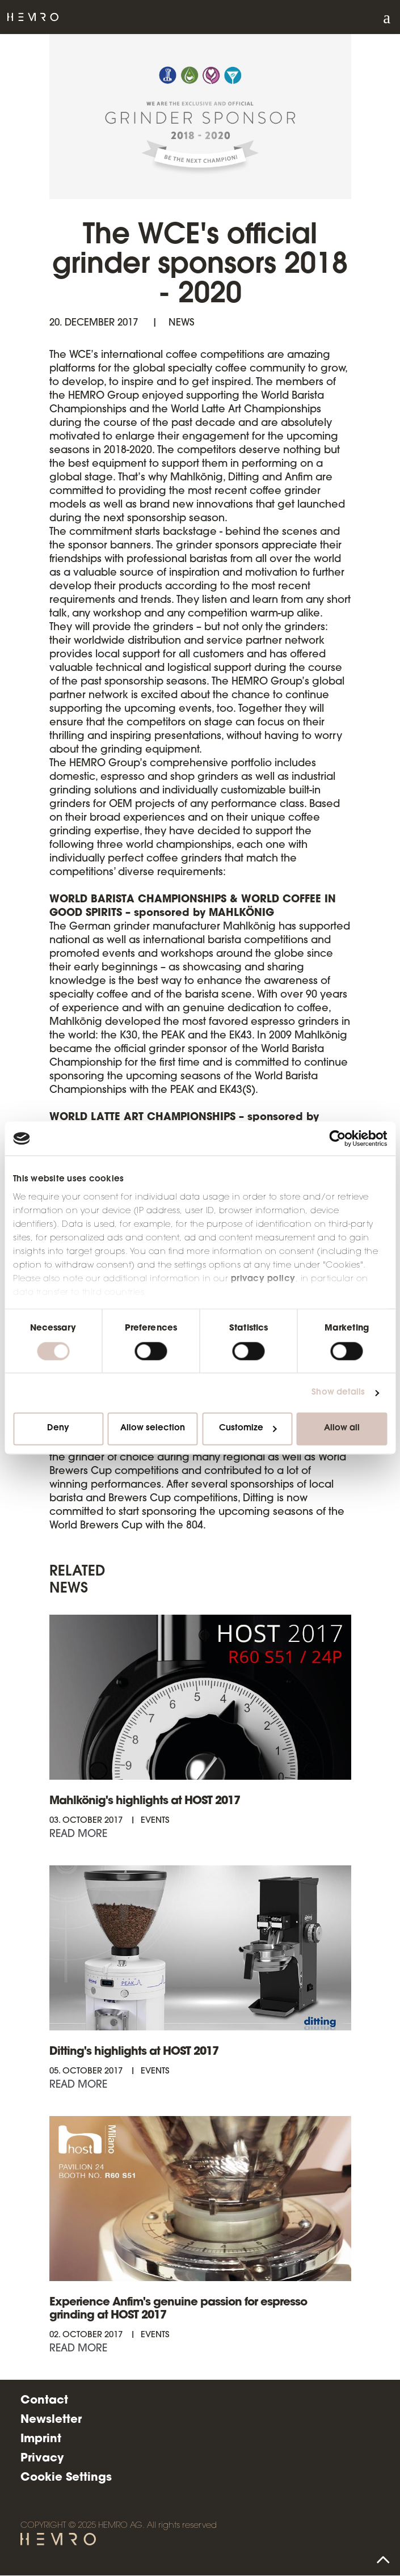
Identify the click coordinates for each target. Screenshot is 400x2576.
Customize (248, 1429)
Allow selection (152, 1429)
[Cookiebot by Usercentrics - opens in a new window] (337, 1138)
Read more (78, 1835)
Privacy (42, 2458)
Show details (338, 1392)
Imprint (40, 2439)
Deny (58, 1429)
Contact (44, 2400)
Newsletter (51, 2420)
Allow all (342, 1429)
